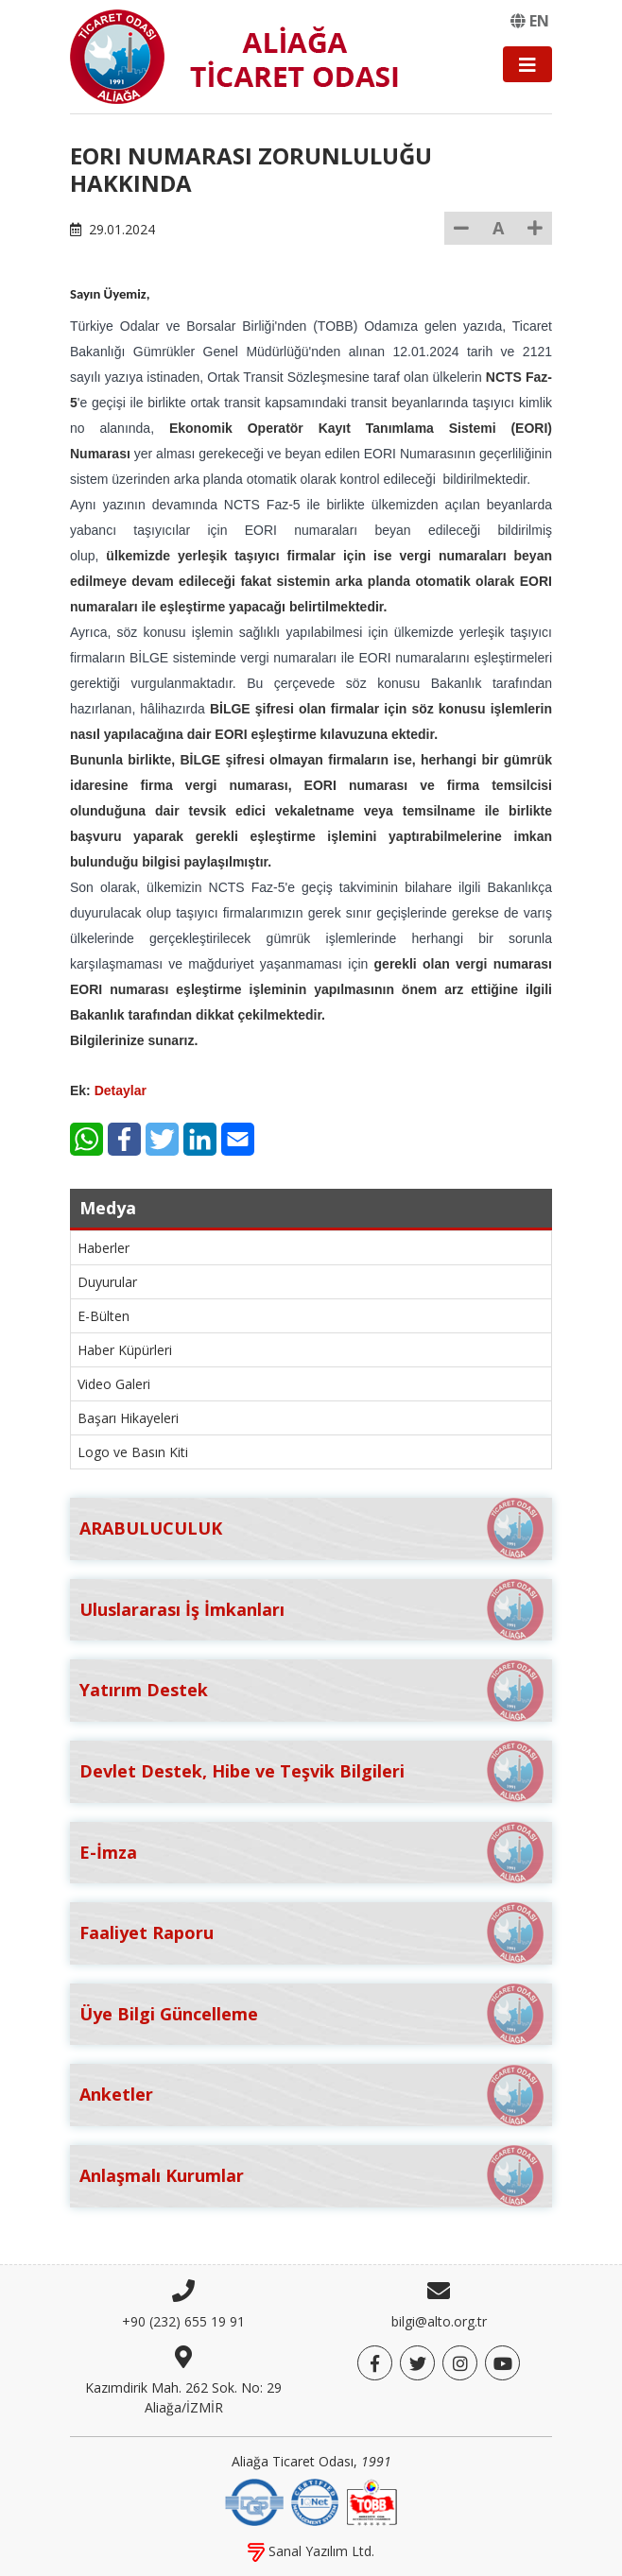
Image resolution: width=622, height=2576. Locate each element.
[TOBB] (371, 2500)
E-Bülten (104, 1316)
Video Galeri (114, 1384)
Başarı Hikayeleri (128, 1418)
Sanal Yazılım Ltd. (311, 2551)
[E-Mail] (237, 1139)
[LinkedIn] (199, 1139)
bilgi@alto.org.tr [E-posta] (439, 2321)
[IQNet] (314, 2500)
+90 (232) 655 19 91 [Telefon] (183, 2321)
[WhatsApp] (86, 1139)
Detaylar (121, 1090)
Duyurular (107, 1282)
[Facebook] (124, 1139)
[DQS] (254, 2500)
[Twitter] (162, 1139)
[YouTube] (502, 2362)
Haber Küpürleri (125, 1350)
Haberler (104, 1248)
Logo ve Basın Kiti (133, 1452)
